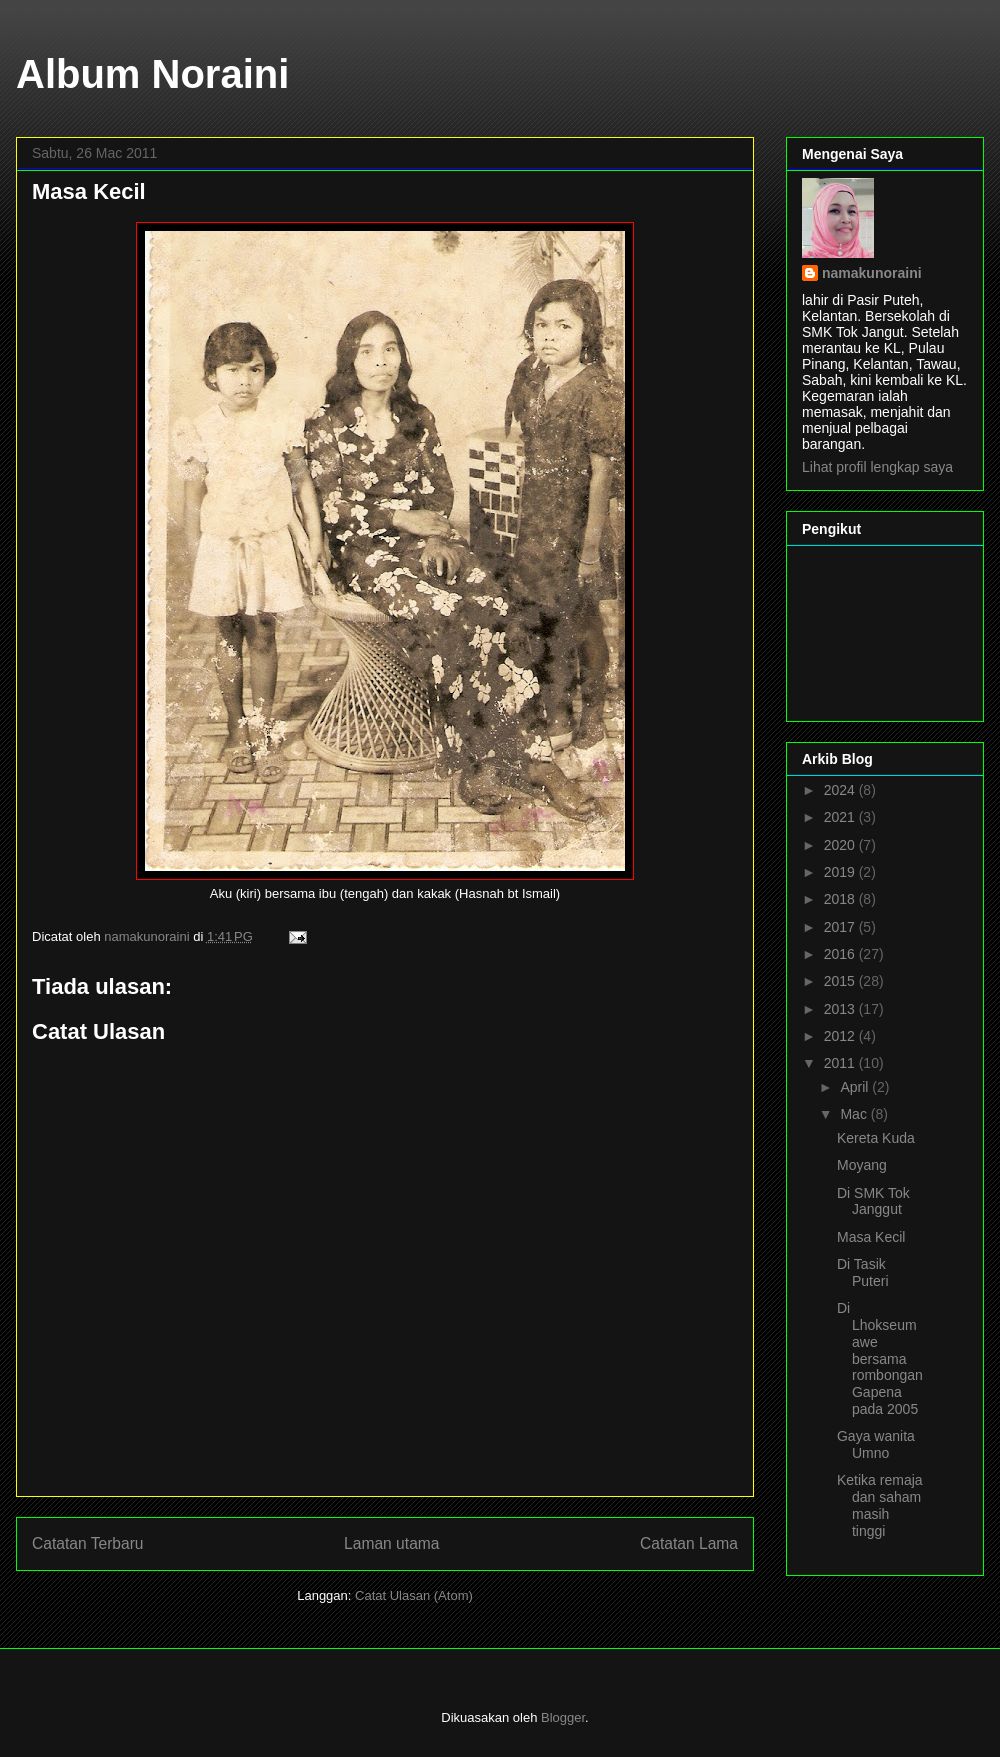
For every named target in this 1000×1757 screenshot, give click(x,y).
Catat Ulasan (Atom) (414, 1595)
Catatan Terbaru (88, 1543)
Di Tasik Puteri (863, 1272)
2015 (841, 981)
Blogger (563, 1717)
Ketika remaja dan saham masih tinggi (880, 1505)
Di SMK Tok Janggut (873, 1201)
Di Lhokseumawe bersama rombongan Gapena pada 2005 (880, 1358)
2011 (841, 1063)
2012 (841, 1036)
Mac (855, 1114)
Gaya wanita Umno (876, 1444)
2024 (841, 790)
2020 (841, 845)
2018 (841, 899)
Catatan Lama (689, 1543)
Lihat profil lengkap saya (877, 467)
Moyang (862, 1165)
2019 (841, 872)
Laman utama (391, 1543)
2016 (841, 954)
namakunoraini (872, 273)
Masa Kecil (871, 1237)
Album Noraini (152, 74)
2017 (841, 927)
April (856, 1087)
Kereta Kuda (876, 1138)
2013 (841, 1009)
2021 (841, 817)
